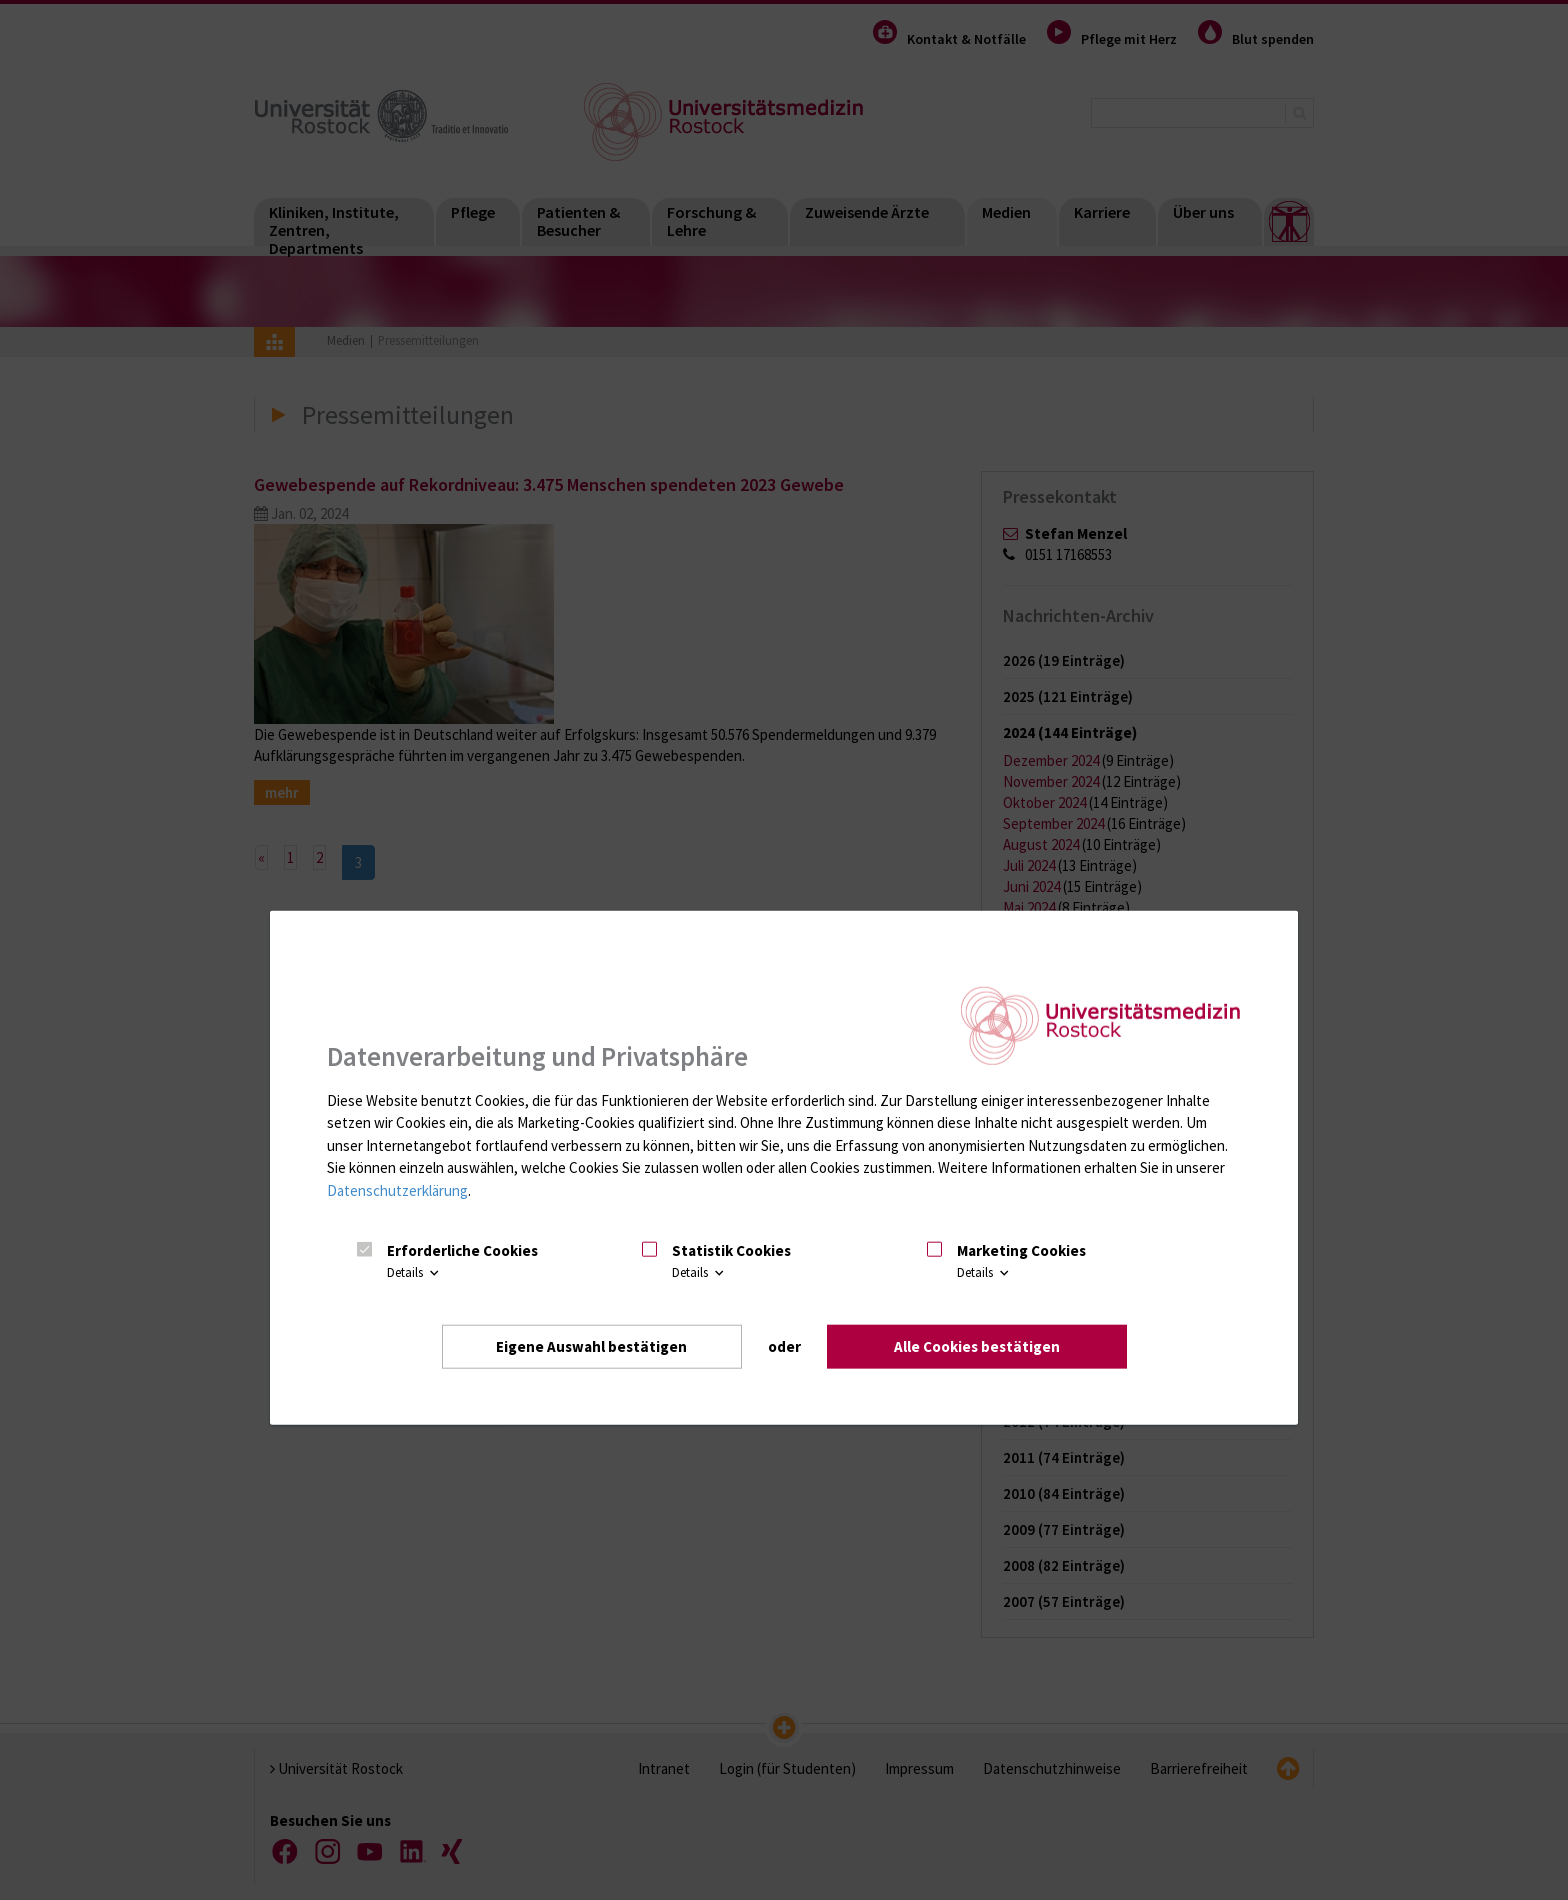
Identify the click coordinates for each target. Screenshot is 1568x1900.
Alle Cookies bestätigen (977, 1345)
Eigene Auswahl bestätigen (591, 1345)
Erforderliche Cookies (462, 1250)
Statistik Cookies (731, 1250)
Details (414, 1272)
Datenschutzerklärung (397, 1190)
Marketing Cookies (1021, 1250)
